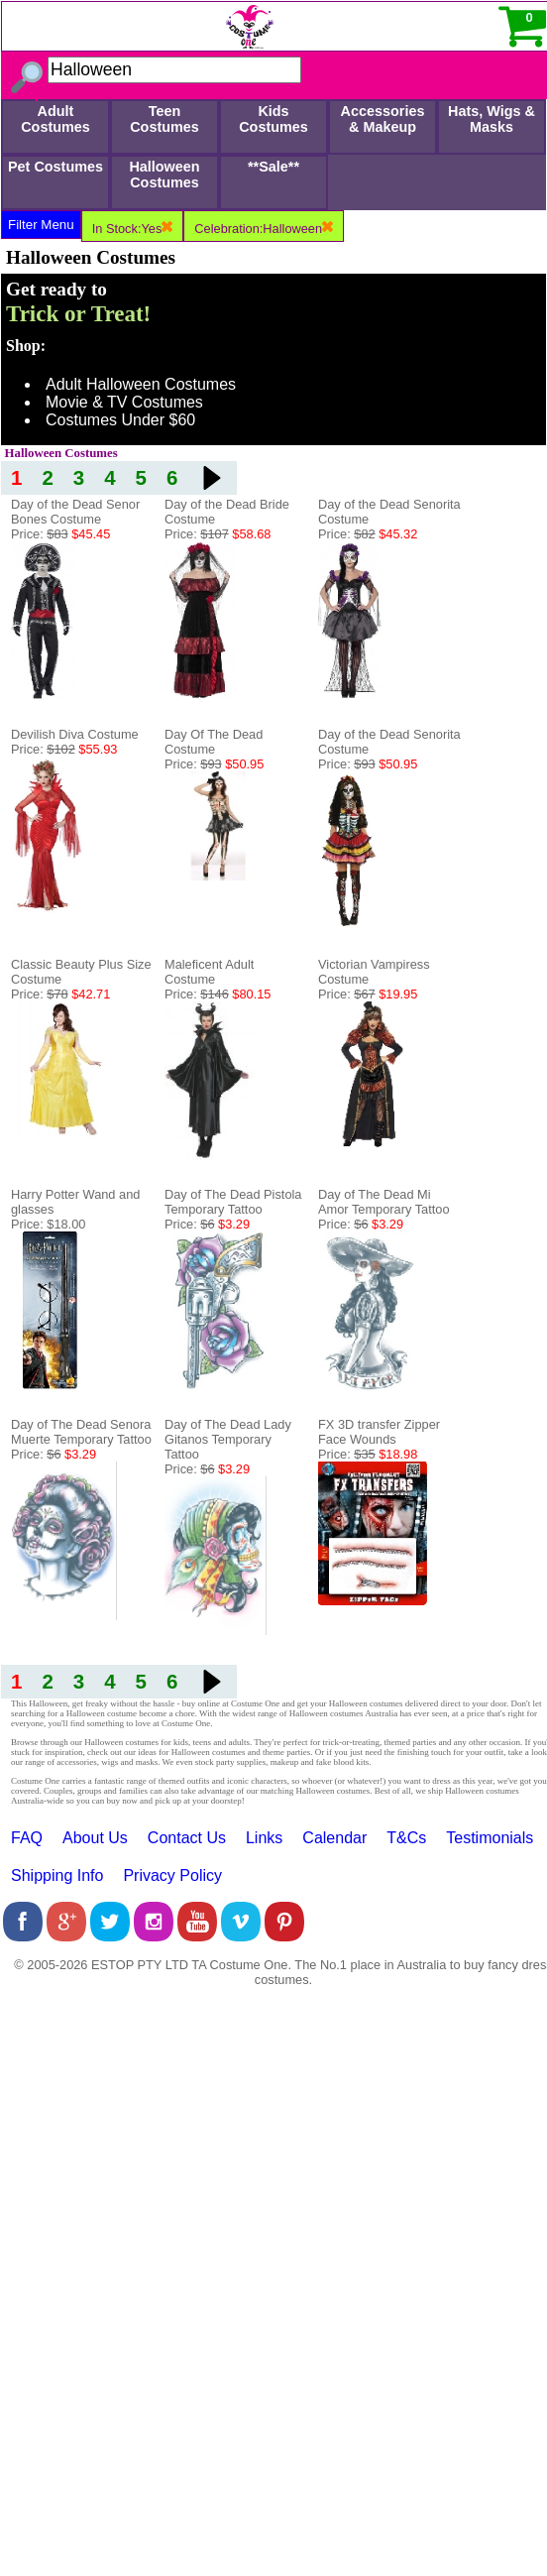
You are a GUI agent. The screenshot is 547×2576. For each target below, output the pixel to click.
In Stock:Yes (132, 228)
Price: (60, 534)
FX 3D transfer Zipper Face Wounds (379, 1432)
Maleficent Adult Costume (209, 972)
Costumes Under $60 (120, 419)
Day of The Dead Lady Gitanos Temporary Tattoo (227, 1439)
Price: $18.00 (48, 1224)
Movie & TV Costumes (124, 402)
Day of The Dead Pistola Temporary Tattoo (232, 1202)
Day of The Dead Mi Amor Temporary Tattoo (384, 1202)
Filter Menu (41, 224)
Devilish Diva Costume (75, 734)
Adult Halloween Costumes (141, 384)
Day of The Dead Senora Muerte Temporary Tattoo (81, 1432)
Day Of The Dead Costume (213, 742)
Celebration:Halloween (263, 228)
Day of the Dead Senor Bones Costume (75, 512)
